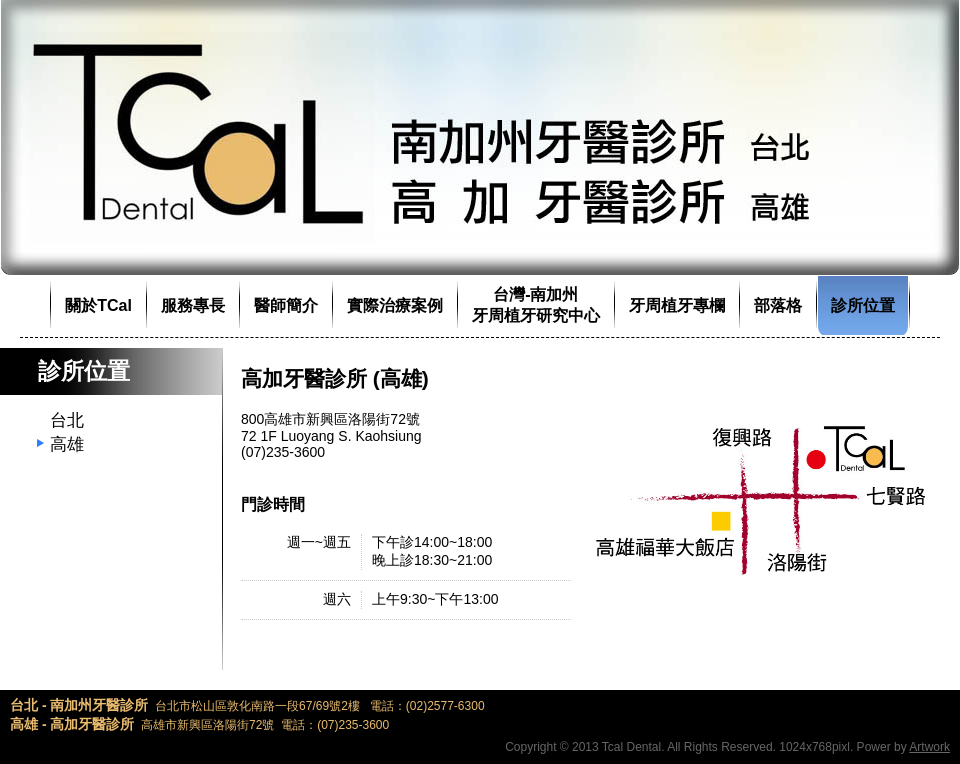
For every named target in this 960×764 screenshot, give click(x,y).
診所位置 (863, 305)
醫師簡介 (286, 305)
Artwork (929, 747)
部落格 (778, 305)
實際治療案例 (395, 305)
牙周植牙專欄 (677, 305)
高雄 (67, 444)
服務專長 (193, 305)
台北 (67, 420)
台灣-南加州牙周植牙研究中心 (536, 305)
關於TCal (98, 305)
